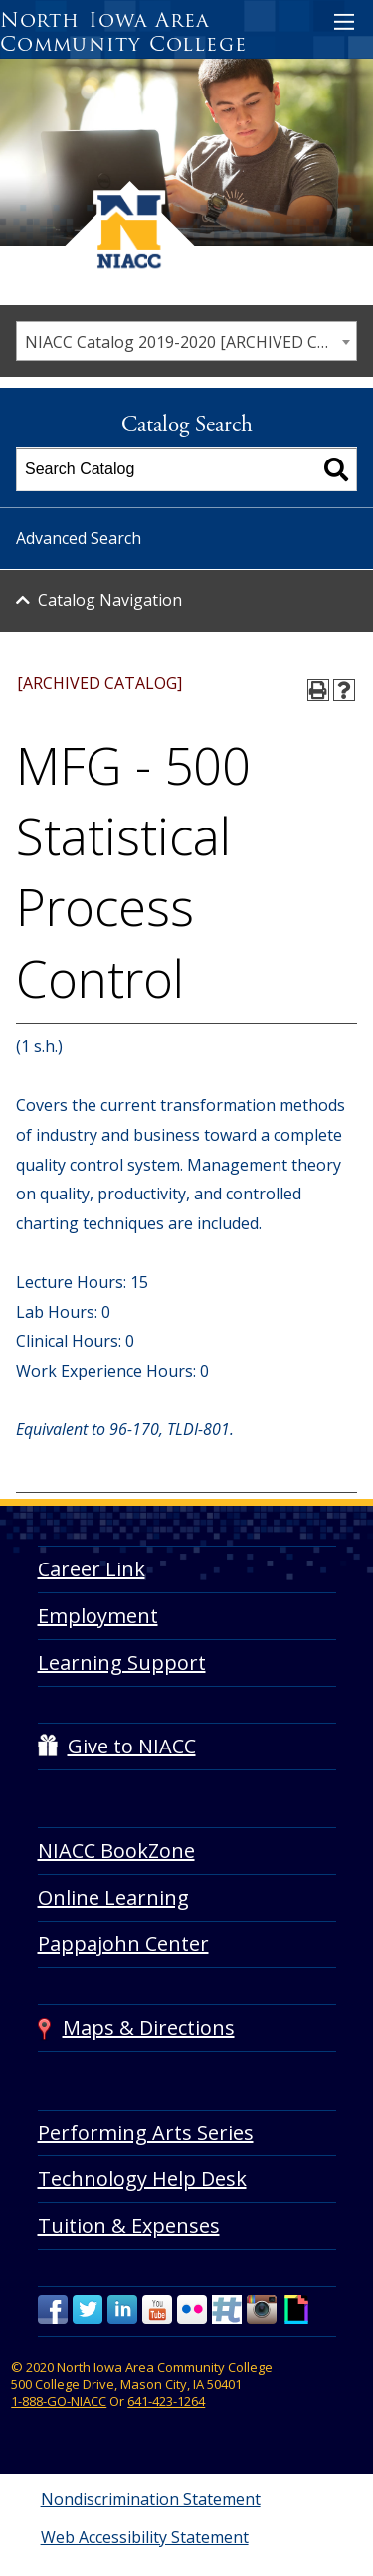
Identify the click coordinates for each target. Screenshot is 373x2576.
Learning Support (122, 1662)
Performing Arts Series (146, 2132)
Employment (98, 1615)
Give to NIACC (132, 1746)
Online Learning (113, 1897)
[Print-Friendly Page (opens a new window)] (318, 690)
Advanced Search (78, 538)
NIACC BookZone (116, 1850)
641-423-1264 (166, 2401)
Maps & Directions (149, 2027)
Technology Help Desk (142, 2178)
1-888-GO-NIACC (58, 2401)
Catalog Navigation (110, 600)
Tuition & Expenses (129, 2225)
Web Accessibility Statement (145, 2537)
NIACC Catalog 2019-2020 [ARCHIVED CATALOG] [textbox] (190, 342)
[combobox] (186, 341)
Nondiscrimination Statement (151, 2499)
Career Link (91, 1569)
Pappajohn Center (123, 1944)
